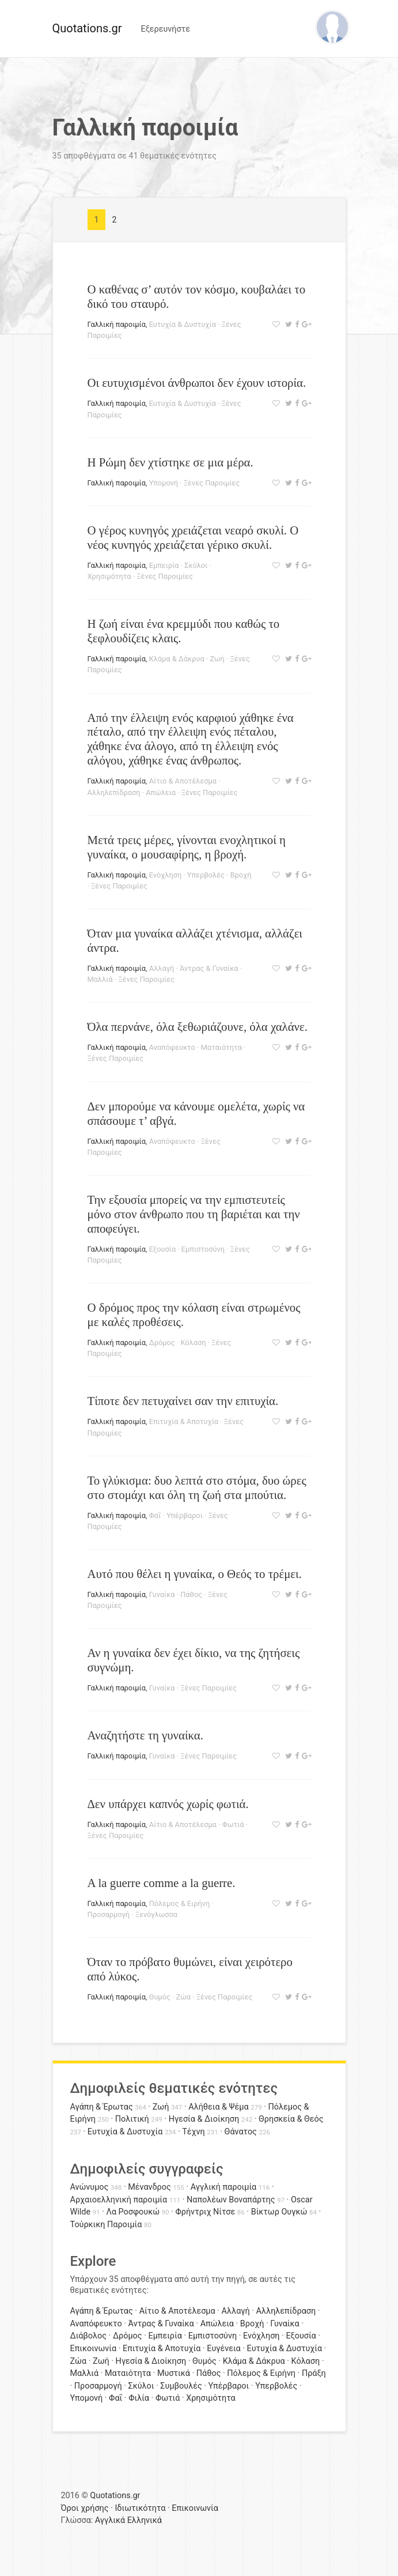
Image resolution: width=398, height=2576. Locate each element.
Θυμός (159, 1997)
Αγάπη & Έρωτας (101, 2107)
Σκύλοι (195, 565)
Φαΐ (155, 1515)
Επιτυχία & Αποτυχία (183, 1421)
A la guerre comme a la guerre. (162, 1882)
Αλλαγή (162, 968)
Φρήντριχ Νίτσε (205, 2212)
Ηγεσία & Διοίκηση (204, 2119)
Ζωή (217, 658)
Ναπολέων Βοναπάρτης (231, 2200)
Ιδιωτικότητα (140, 2508)
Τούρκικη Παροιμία (106, 2224)
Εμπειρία (164, 565)
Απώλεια (161, 792)
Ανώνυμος (89, 2187)
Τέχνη (193, 2132)
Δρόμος (162, 1342)
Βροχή (241, 875)
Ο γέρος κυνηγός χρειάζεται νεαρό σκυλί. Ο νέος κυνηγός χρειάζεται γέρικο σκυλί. (193, 537)
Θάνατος (241, 2132)
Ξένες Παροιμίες (212, 483)
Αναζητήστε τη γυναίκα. (145, 1735)
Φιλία (138, 2398)
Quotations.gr (87, 28)
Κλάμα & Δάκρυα (176, 658)
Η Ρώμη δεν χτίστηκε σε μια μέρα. (170, 462)
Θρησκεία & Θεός (291, 2119)
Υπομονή (163, 483)
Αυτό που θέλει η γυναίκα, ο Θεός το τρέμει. (195, 1573)
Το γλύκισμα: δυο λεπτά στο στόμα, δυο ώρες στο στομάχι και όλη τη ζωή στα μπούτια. (197, 1487)
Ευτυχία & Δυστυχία (182, 324)
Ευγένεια (223, 2348)
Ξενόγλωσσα (156, 1914)
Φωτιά (233, 1824)
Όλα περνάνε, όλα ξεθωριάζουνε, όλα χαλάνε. (198, 1026)
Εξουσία (162, 1249)
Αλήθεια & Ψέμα (218, 2107)
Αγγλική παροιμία (224, 2187)
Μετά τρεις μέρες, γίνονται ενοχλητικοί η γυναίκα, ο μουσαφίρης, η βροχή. (187, 847)
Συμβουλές (181, 2386)
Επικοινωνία (93, 2348)
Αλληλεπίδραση (114, 792)
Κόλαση (193, 1342)
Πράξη (314, 2373)
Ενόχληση (165, 875)
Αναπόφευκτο (172, 1047)
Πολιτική (132, 2119)
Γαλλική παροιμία (117, 324)
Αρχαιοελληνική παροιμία (119, 2200)
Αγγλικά (110, 2520)
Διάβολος (88, 2336)
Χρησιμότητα (109, 576)
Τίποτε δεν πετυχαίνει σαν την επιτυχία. (183, 1400)
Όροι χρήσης (85, 2508)
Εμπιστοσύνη (203, 1249)
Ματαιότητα (221, 1047)
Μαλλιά (100, 979)
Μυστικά (173, 2373)
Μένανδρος (149, 2187)
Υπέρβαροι (184, 1515)
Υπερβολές (206, 875)
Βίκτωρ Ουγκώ (279, 2212)
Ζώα (183, 1997)
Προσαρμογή (109, 1914)
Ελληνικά (144, 2520)
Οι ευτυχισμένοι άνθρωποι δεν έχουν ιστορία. (197, 382)
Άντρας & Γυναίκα (209, 968)
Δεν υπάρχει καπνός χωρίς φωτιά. (168, 1803)
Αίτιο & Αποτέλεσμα (183, 781)
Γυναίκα (162, 1594)
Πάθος (191, 1594)
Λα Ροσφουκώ (133, 2212)
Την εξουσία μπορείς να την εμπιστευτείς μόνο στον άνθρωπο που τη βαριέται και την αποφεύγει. (194, 1214)
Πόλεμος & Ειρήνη (179, 1903)
